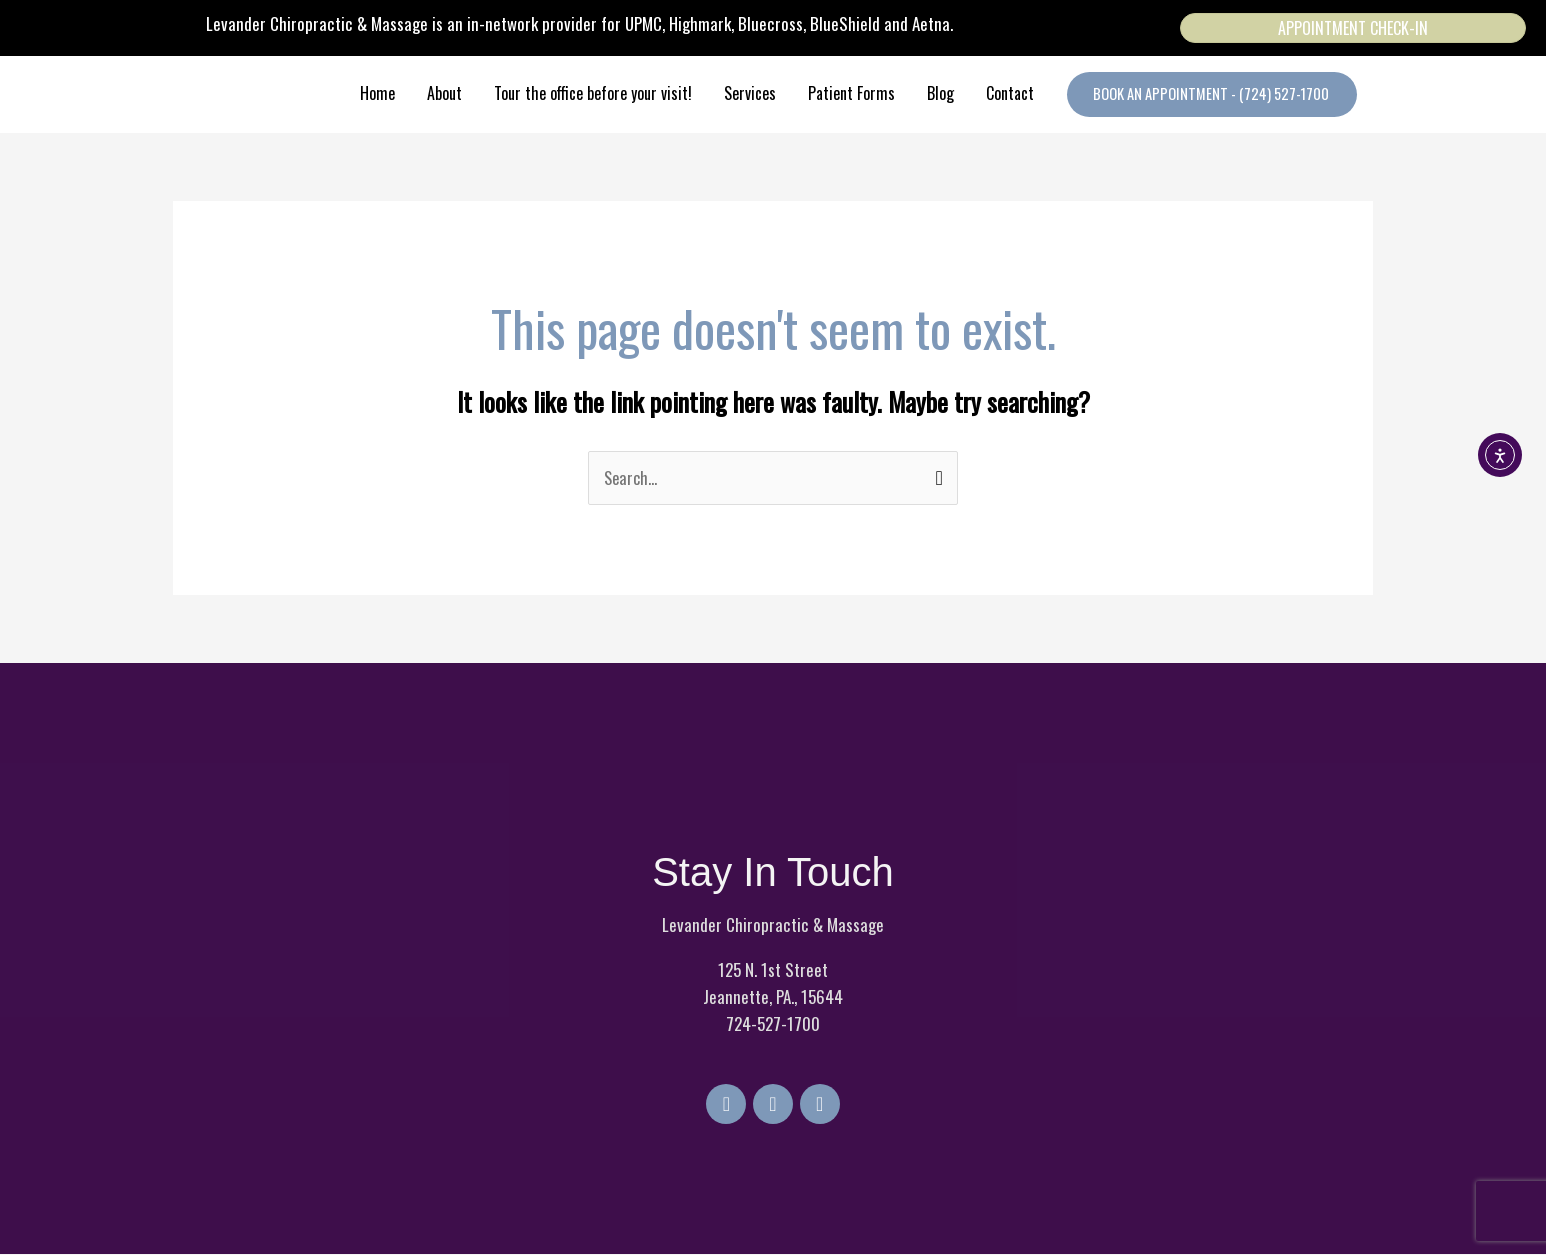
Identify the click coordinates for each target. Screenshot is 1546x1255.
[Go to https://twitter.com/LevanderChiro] (773, 1105)
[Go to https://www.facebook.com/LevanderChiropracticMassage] (723, 1105)
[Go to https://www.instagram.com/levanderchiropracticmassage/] (823, 1105)
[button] (1210, 94)
